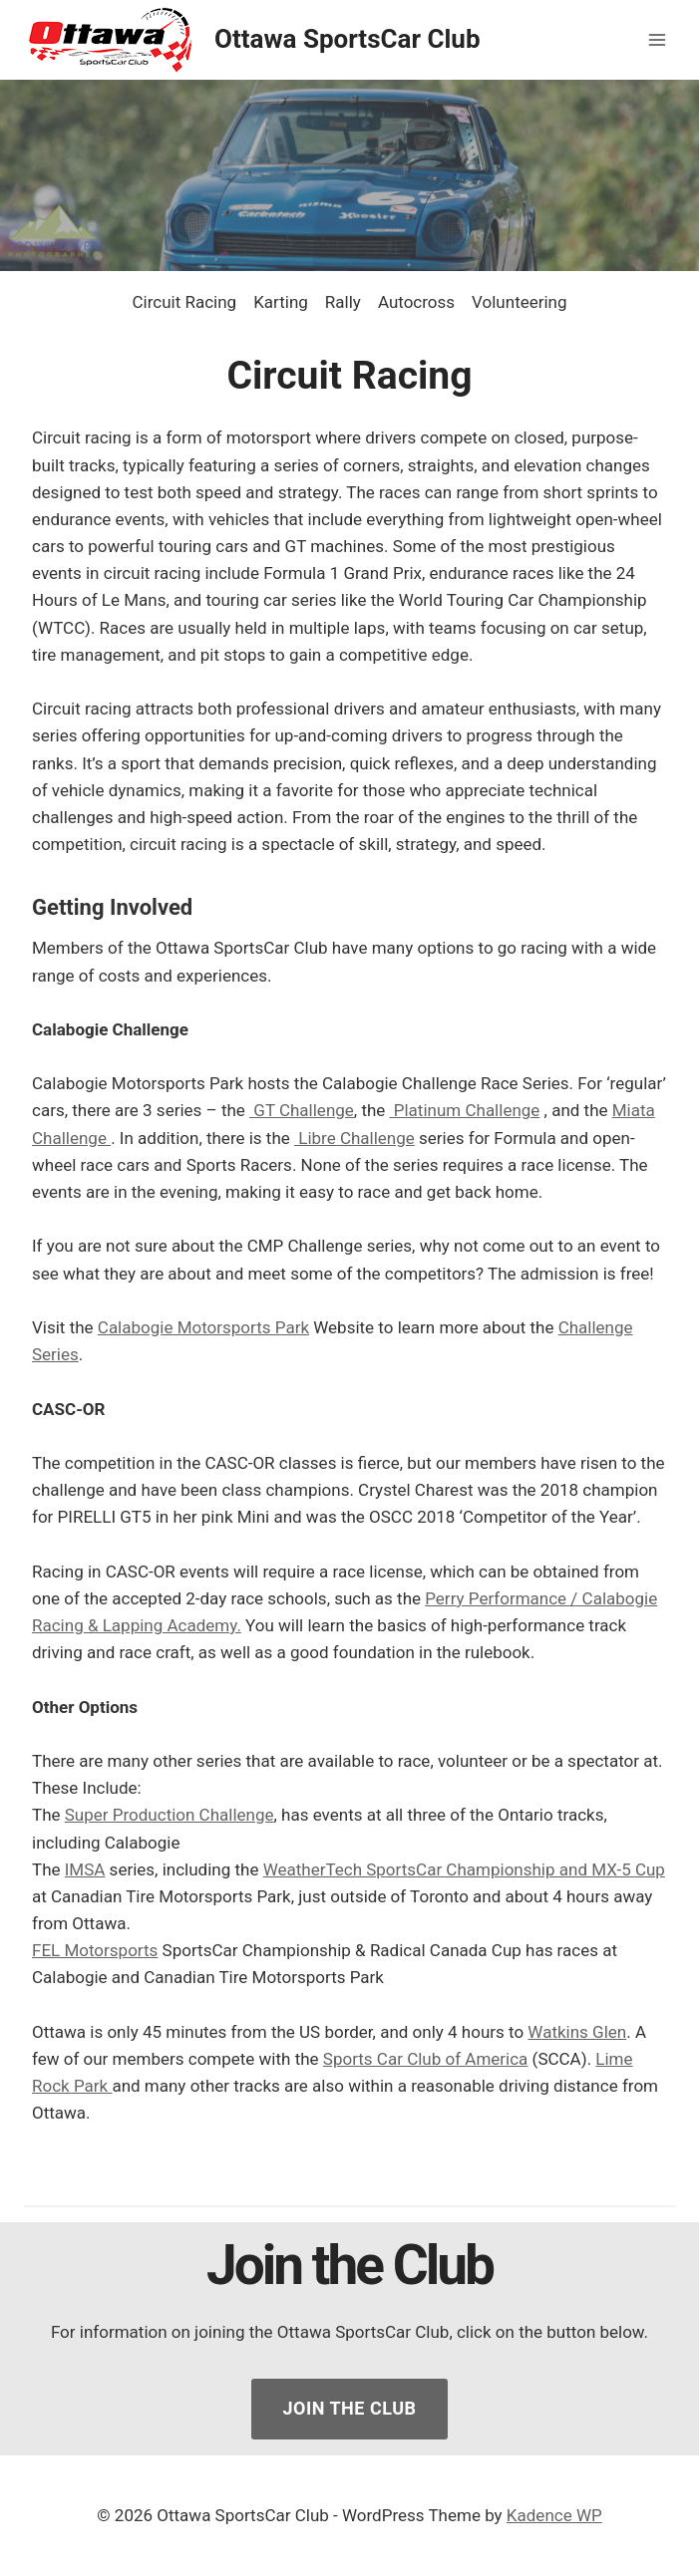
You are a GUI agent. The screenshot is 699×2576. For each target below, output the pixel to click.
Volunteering (519, 302)
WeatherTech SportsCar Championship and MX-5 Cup (464, 1869)
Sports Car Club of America (425, 2059)
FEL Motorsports (95, 1950)
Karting (280, 302)
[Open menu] (656, 39)
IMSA (85, 1869)
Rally (343, 302)
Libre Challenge (354, 1138)
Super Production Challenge (169, 1815)
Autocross (416, 302)
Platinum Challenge (465, 1110)
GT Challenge (301, 1110)
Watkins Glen (576, 2032)
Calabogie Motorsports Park (203, 1327)
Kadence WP (554, 2515)
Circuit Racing (184, 302)
